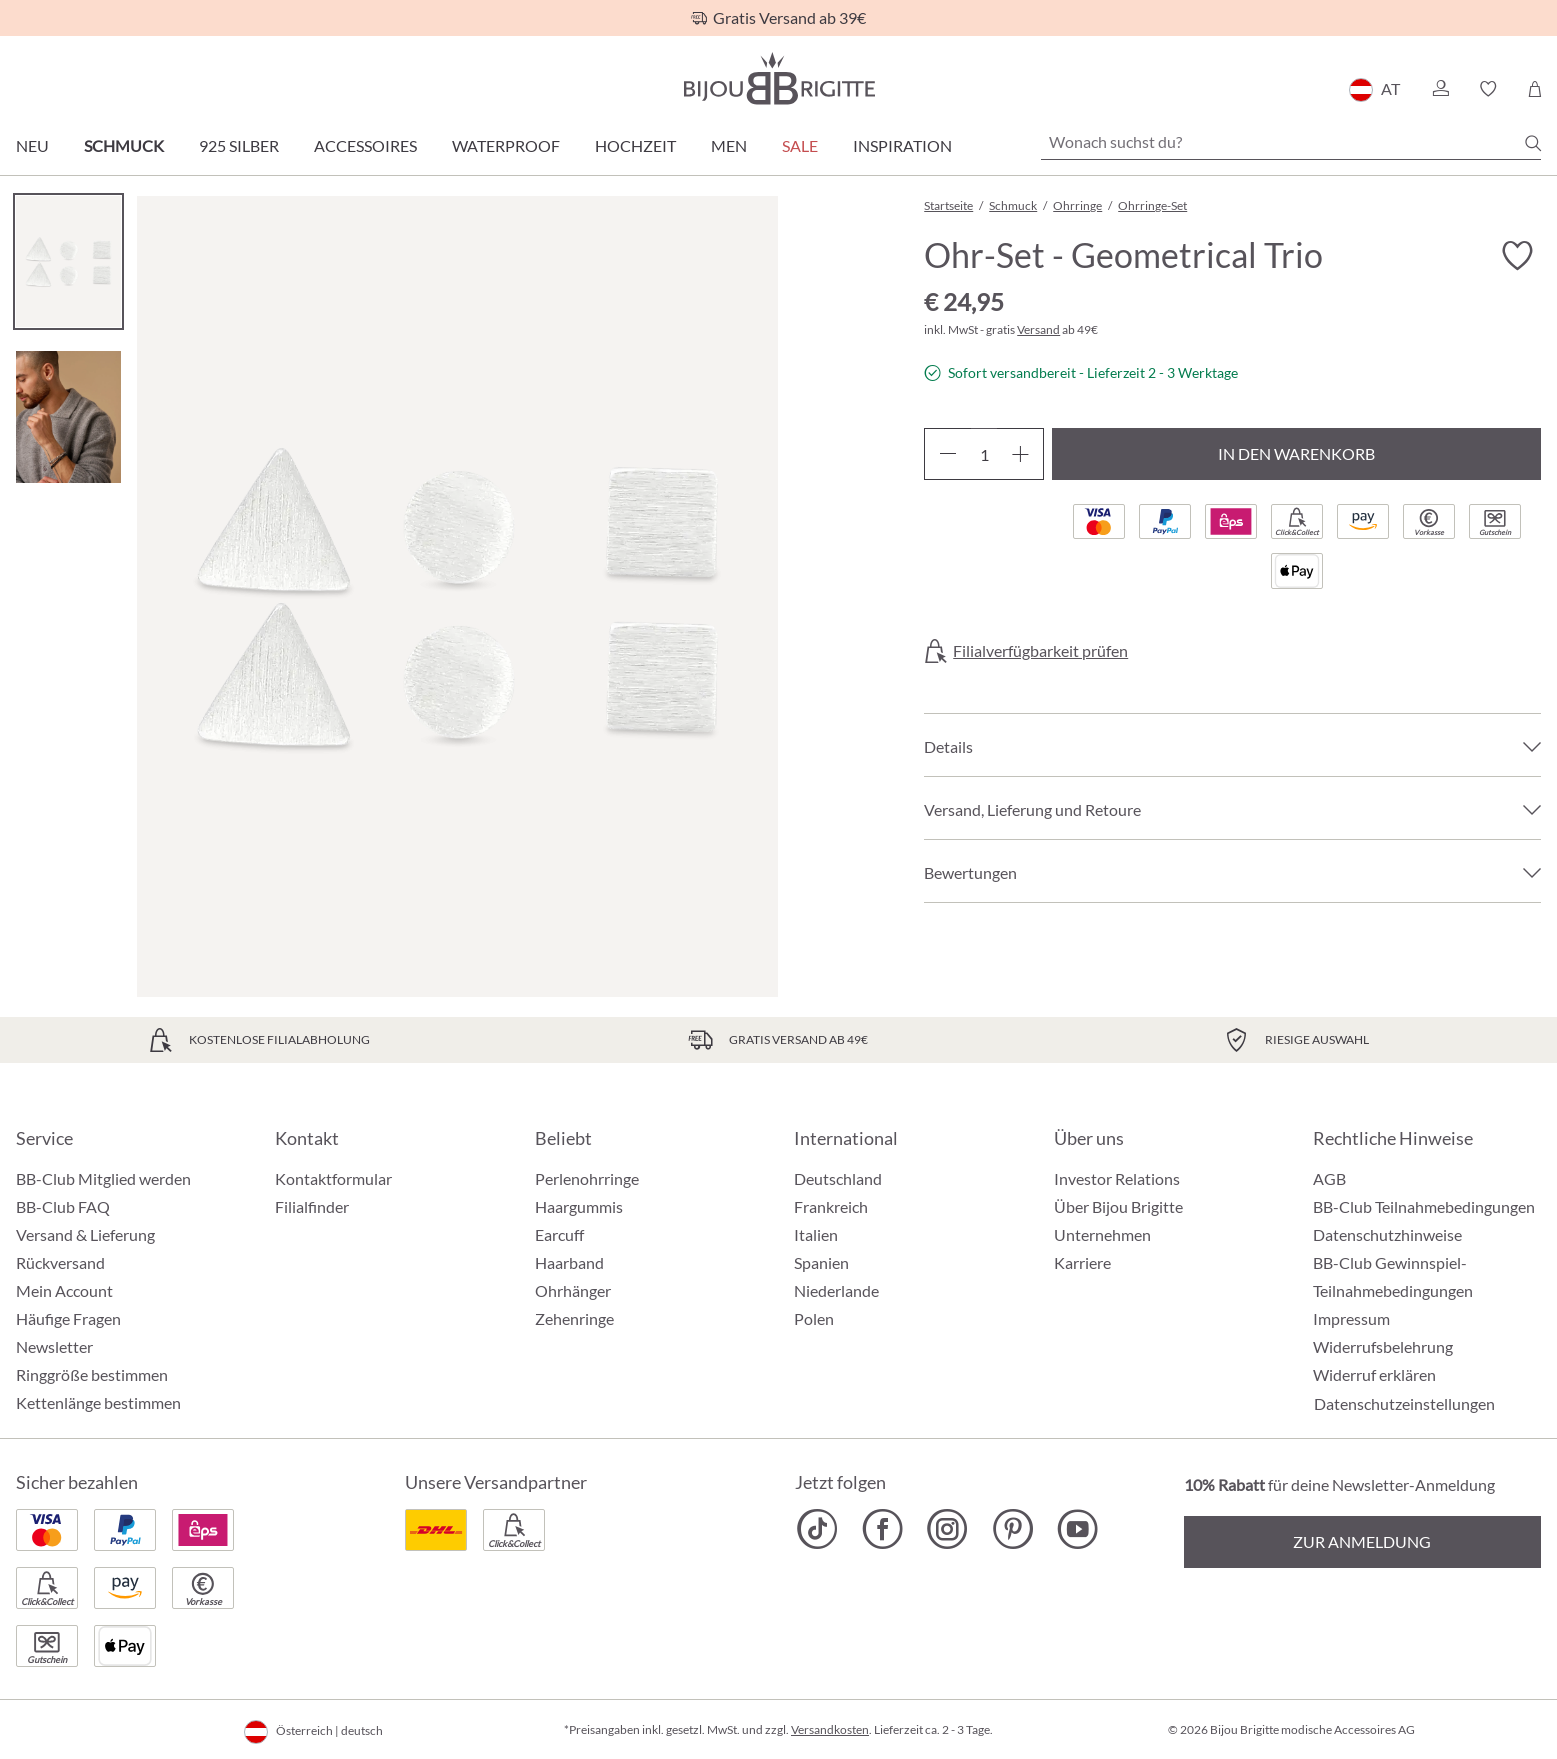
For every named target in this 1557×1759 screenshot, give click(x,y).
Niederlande (836, 1290)
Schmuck (124, 145)
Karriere (1082, 1262)
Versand (1038, 329)
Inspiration (902, 145)
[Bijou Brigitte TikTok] (817, 1529)
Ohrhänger (573, 1290)
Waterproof (506, 145)
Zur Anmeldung (1362, 1541)
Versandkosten (830, 1729)
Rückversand (60, 1262)
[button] (1440, 89)
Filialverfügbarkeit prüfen (1040, 651)
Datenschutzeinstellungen (1404, 1404)
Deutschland (838, 1178)
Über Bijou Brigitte (1118, 1206)
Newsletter (54, 1346)
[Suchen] (1533, 143)
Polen (814, 1318)
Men (729, 145)
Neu (32, 145)
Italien (816, 1234)
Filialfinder (312, 1206)
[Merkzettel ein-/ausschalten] (1517, 256)
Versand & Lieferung (85, 1234)
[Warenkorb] (1534, 89)
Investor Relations (1117, 1178)
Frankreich (831, 1206)
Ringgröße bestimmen (92, 1374)
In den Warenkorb (1296, 453)
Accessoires (365, 145)
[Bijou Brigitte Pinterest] (1012, 1529)
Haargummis (579, 1206)
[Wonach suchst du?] (1291, 142)
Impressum (1351, 1318)
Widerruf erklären (1374, 1374)
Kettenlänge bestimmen (98, 1402)
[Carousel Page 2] (68, 416)
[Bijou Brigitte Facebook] (882, 1529)
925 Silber (239, 145)
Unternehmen (1102, 1234)
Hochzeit (635, 145)
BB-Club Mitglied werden (103, 1178)
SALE (800, 145)
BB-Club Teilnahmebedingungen (1424, 1206)
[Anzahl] (984, 454)
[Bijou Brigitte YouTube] (1077, 1529)
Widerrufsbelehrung (1383, 1346)
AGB (1329, 1178)
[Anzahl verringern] (947, 454)
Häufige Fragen (68, 1318)
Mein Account (64, 1290)
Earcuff (559, 1234)
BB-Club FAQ (63, 1206)
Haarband (569, 1262)
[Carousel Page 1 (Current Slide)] (68, 261)
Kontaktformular (333, 1178)
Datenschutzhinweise (1387, 1234)
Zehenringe (574, 1318)
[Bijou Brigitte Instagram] (947, 1529)
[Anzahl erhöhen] (1020, 454)
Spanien (821, 1262)
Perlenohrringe (587, 1178)
